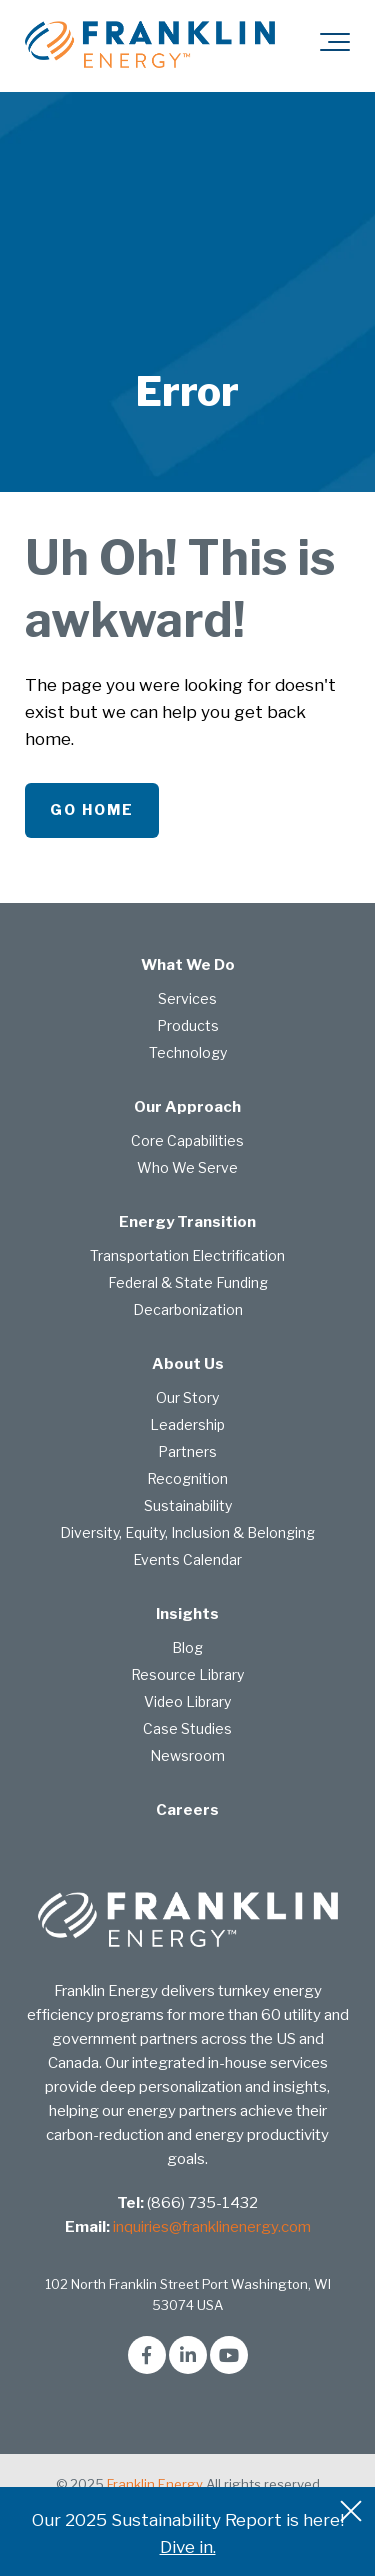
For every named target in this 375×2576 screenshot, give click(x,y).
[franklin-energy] (150, 45)
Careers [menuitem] (187, 1810)
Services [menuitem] (187, 998)
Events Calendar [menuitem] (187, 1559)
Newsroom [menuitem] (187, 1755)
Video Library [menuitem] (187, 1701)
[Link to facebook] (147, 2355)
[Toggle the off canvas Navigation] (335, 46)
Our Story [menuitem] (187, 1397)
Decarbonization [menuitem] (188, 1309)
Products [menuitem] (188, 1025)
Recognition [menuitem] (187, 1478)
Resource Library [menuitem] (187, 1674)
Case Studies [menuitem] (187, 1728)
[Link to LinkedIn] (188, 2355)
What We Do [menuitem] (188, 965)
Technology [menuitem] (188, 1052)
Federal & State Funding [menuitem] (188, 1282)
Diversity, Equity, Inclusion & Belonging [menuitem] (187, 1532)
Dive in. (188, 2547)
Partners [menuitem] (187, 1451)
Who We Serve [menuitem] (187, 1167)
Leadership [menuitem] (187, 1424)
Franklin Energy (155, 2484)
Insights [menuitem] (187, 1614)
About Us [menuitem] (188, 1364)
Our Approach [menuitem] (187, 1107)
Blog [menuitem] (187, 1647)
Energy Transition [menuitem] (187, 1222)
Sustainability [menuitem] (188, 1505)
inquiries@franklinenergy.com (212, 2227)
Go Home (92, 809)
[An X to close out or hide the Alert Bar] (351, 2511)
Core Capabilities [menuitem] (187, 1140)
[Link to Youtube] (229, 2355)
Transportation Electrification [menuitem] (187, 1255)
